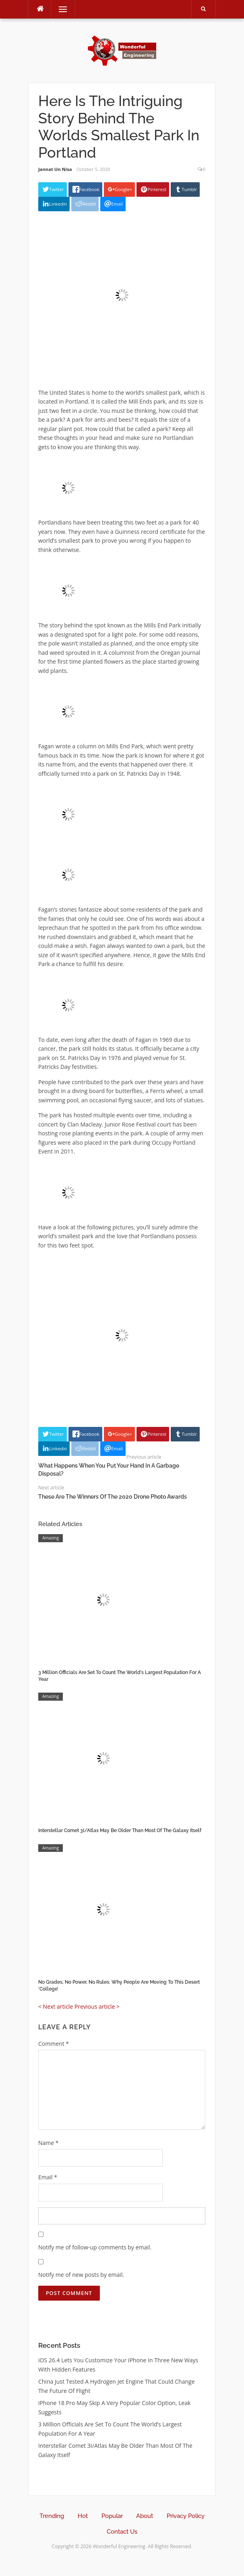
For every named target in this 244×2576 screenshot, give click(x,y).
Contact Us (122, 2531)
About (144, 2516)
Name (48, 2143)
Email (47, 2177)
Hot (83, 2516)
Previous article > (97, 2006)
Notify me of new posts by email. (81, 2274)
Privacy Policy (186, 2516)
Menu (59, 9)
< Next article (55, 2006)
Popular (112, 2516)
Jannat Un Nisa (55, 169)
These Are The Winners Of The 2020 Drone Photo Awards (112, 1496)
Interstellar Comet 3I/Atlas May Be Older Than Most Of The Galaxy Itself (119, 1830)
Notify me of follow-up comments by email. (94, 2247)
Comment (53, 2043)
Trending (51, 2516)
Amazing (50, 1538)
